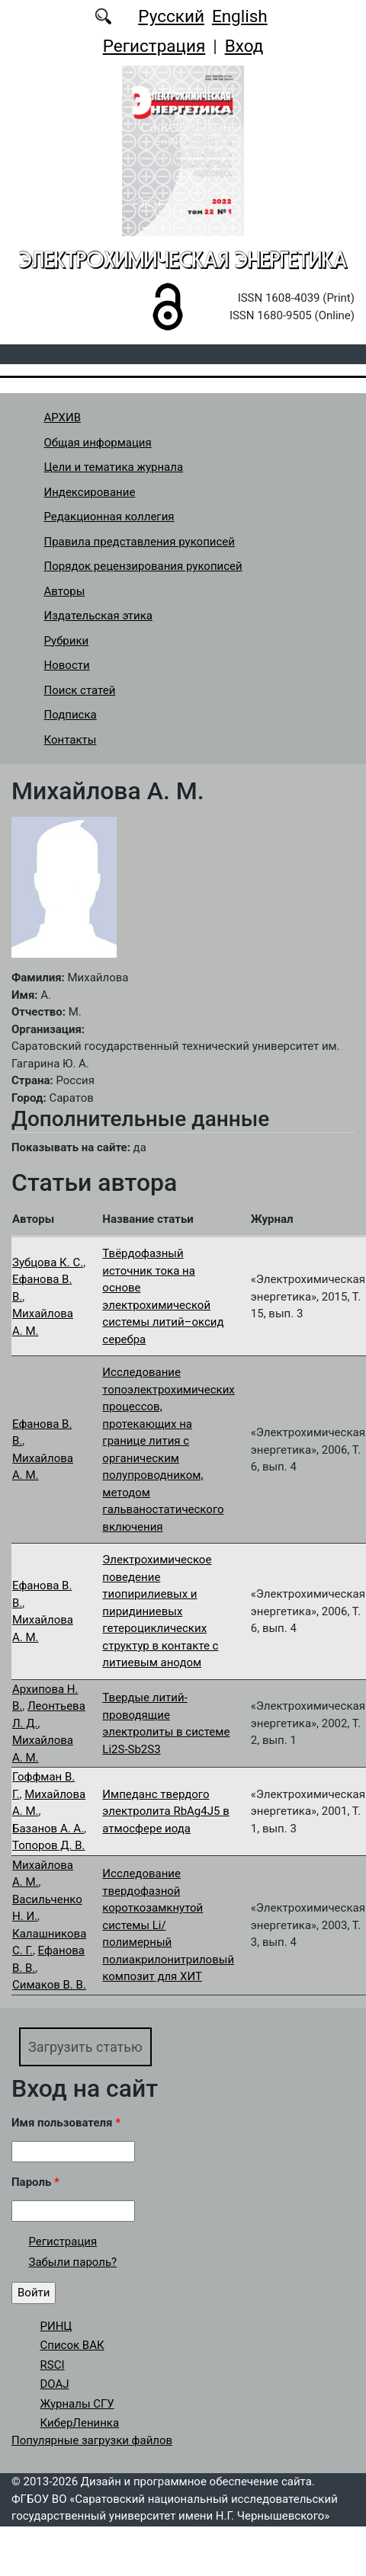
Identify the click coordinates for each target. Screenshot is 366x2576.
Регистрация (154, 46)
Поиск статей (80, 690)
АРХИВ (62, 417)
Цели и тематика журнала (114, 467)
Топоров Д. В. (48, 1845)
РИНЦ (56, 2326)
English (240, 16)
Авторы (64, 591)
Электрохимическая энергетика (183, 259)
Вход (244, 46)
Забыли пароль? (73, 2262)
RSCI (52, 2365)
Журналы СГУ (77, 2404)
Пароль (35, 2182)
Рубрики (66, 641)
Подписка (70, 715)
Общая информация (98, 443)
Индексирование (90, 492)
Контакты (70, 740)
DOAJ (54, 2384)
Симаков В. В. (49, 1985)
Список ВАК (72, 2345)
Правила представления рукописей (139, 542)
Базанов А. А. (48, 1828)
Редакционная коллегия (109, 516)
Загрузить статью (85, 2047)
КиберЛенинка (80, 2423)
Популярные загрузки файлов (91, 2440)
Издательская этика (98, 615)
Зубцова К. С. (47, 1262)
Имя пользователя (65, 2123)
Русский (171, 16)
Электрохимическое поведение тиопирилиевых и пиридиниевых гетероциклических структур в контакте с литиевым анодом (160, 1611)
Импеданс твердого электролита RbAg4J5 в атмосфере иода (165, 1811)
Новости (67, 665)
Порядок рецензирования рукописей (143, 566)
